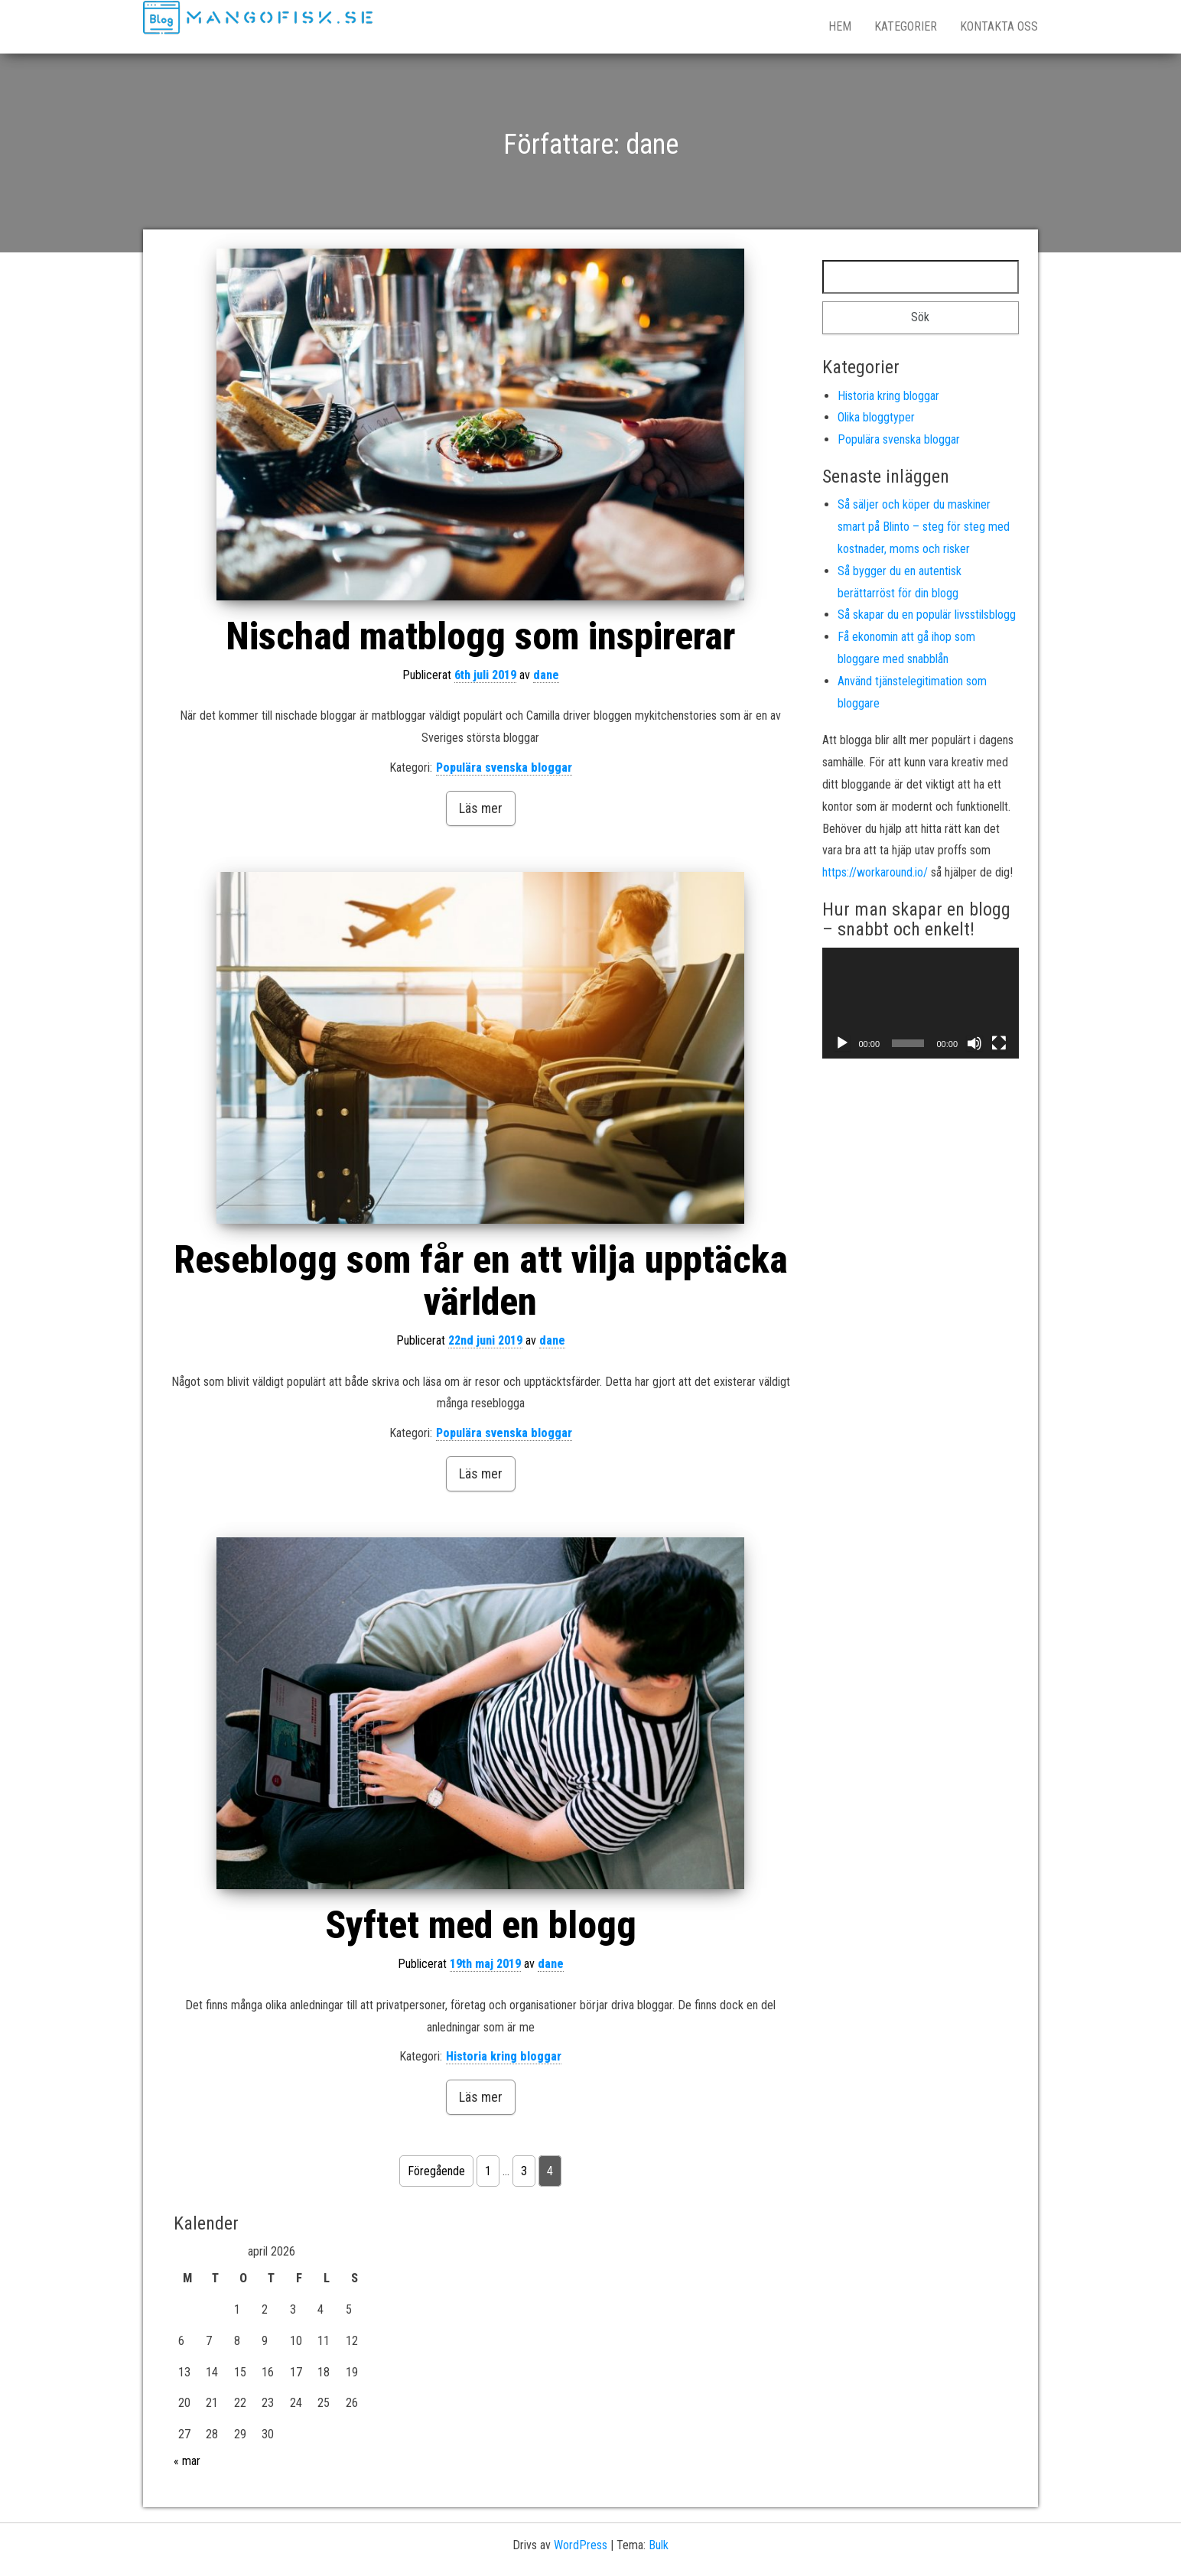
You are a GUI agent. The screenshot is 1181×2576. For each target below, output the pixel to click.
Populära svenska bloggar (504, 767)
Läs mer (481, 808)
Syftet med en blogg (480, 1925)
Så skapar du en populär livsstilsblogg (927, 614)
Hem (839, 26)
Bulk (659, 2545)
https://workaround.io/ (875, 872)
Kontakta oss (999, 26)
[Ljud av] (974, 1043)
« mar (187, 2461)
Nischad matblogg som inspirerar (480, 636)
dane (546, 675)
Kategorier (905, 26)
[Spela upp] (842, 1043)
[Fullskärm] (999, 1043)
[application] (921, 1003)
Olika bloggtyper (876, 417)
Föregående (436, 2171)
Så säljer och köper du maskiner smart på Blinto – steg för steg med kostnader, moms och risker (924, 526)
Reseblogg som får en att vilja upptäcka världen (481, 1281)
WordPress (580, 2545)
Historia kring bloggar (503, 2056)
